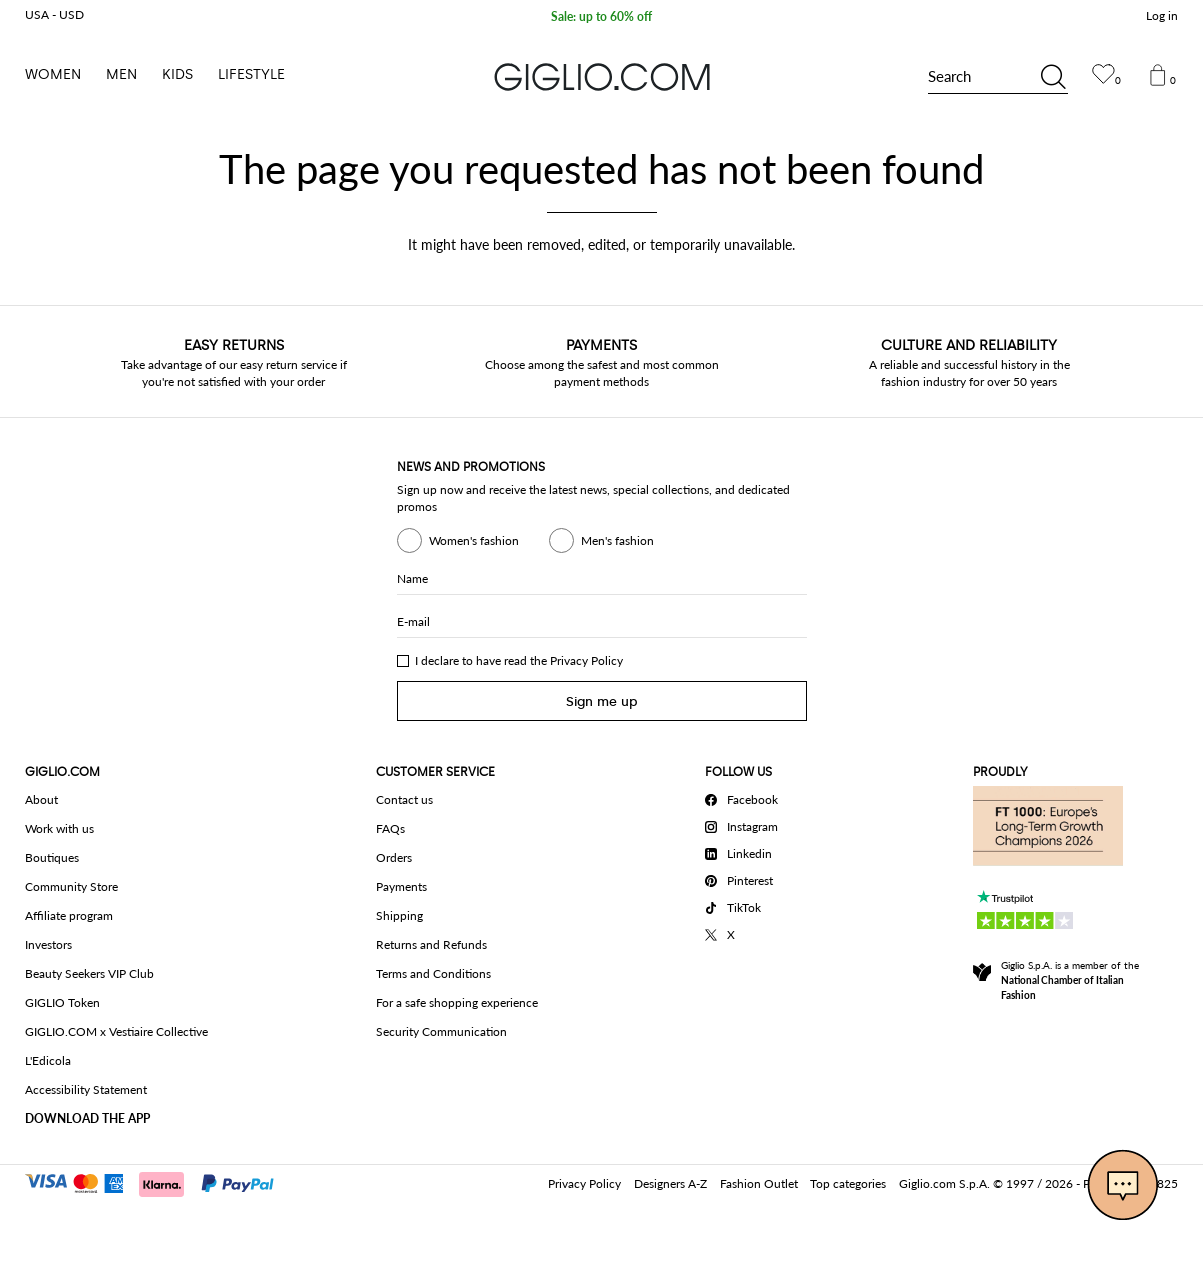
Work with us (59, 828)
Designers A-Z (670, 1183)
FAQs (390, 828)
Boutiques (52, 857)
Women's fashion (458, 540)
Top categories (848, 1183)
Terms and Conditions (433, 973)
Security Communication (441, 1031)
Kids (177, 74)
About (41, 799)
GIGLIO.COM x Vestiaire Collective (116, 1031)
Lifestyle (251, 74)
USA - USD (54, 14)
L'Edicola (48, 1060)
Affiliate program (69, 915)
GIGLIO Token (62, 1002)
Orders (394, 857)
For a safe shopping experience (457, 1002)
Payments (401, 886)
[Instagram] (745, 824)
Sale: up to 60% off (601, 17)
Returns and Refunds (431, 944)
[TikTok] (745, 905)
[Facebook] (745, 797)
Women (53, 74)
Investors (48, 944)
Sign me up (602, 701)
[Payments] (158, 1182)
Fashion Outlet (759, 1183)
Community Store (71, 886)
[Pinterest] (745, 878)
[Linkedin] (745, 851)
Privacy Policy (586, 660)
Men (121, 74)
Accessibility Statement (86, 1089)
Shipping (399, 915)
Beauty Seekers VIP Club (89, 973)
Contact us (404, 799)
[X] (745, 932)
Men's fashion (601, 540)
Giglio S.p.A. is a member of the (1070, 980)
